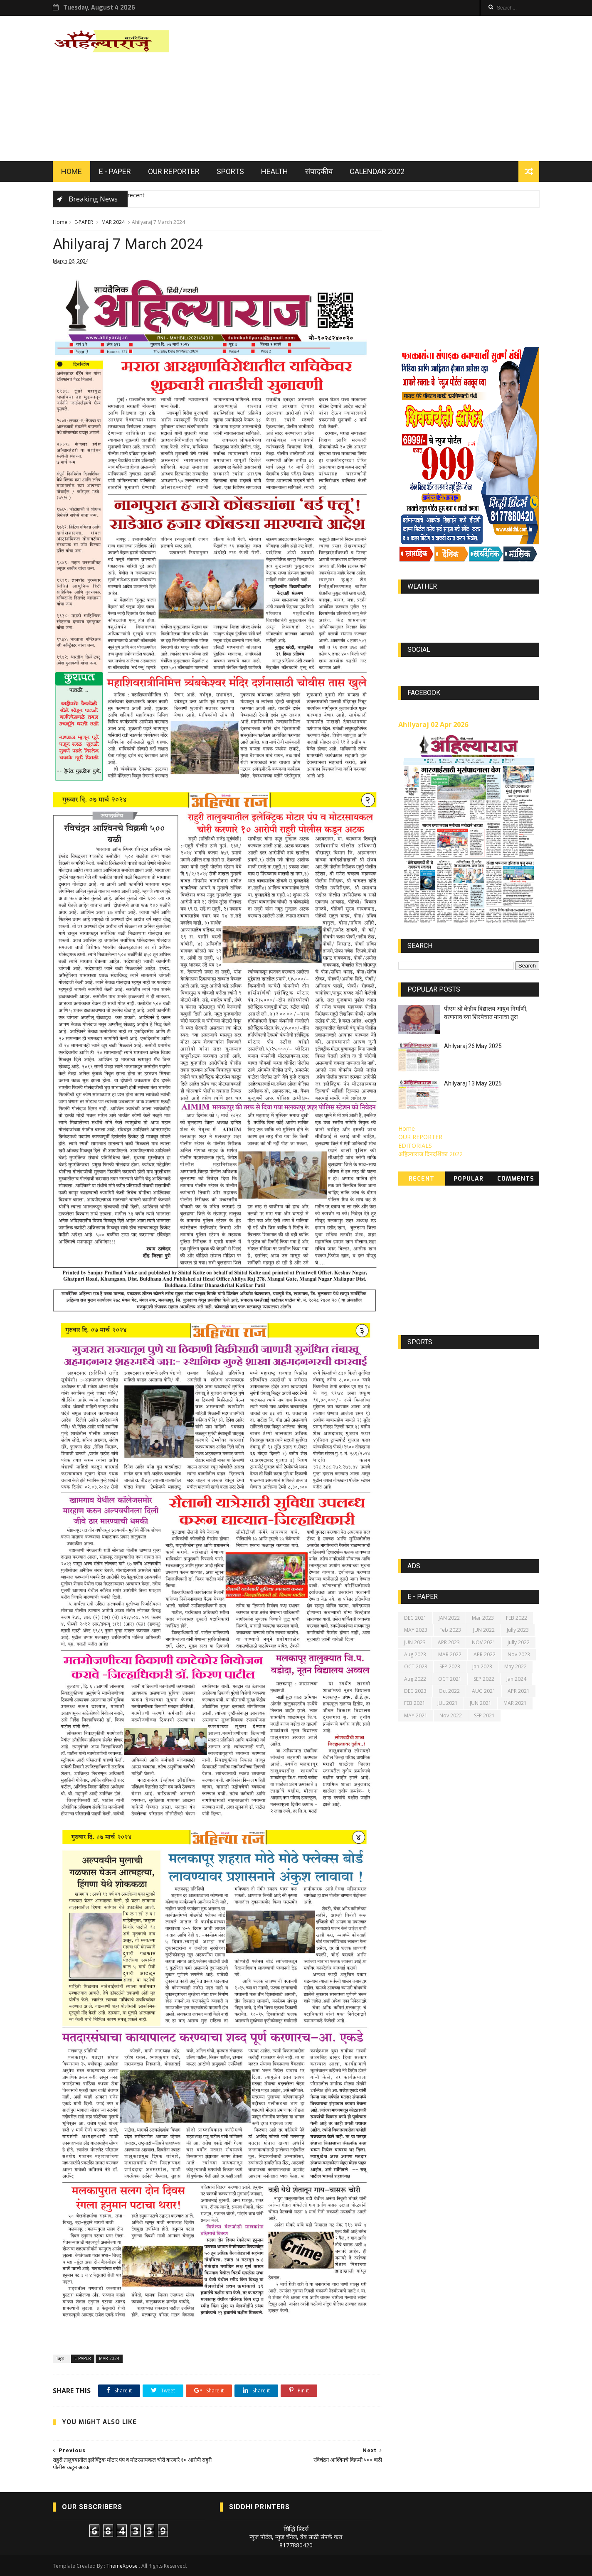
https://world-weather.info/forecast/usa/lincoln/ (468, 613)
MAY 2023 (415, 1629)
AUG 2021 (484, 1690)
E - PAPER (115, 171)
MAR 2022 (449, 1654)
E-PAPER (83, 222)
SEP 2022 (484, 1678)
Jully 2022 (519, 1642)
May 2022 (515, 1666)
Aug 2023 (415, 1654)
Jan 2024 (516, 1678)
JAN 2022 (449, 1617)
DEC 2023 (415, 1690)
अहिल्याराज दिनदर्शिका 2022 (430, 1154)
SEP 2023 (449, 1666)
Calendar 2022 (377, 171)
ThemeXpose (122, 2565)
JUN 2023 (415, 1642)
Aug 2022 (415, 1678)
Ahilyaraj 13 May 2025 (473, 1083)
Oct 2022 (449, 1690)
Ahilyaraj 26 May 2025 (473, 1046)
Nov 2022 (450, 1715)
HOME (71, 171)
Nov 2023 (519, 1654)
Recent (421, 1179)
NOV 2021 (484, 1642)
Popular (468, 1179)
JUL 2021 (447, 1703)
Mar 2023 (483, 1617)
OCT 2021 (449, 1678)
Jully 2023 (518, 1629)
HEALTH (274, 171)
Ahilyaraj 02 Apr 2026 (433, 724)
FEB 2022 (516, 1617)
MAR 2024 (113, 222)
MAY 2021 (415, 1715)
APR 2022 (485, 1654)
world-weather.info (469, 606)
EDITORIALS (415, 1145)
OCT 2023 (415, 1666)
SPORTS (230, 171)
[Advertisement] (387, 88)
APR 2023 (449, 1642)
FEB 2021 (414, 1703)
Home (60, 222)
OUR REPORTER (174, 171)
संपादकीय (319, 171)
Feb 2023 (450, 1629)
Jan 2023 (482, 1666)
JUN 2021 (480, 1703)
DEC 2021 (415, 1617)
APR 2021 (519, 1690)
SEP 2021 (484, 1715)
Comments (515, 1179)
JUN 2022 (484, 1629)
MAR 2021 (515, 1703)
